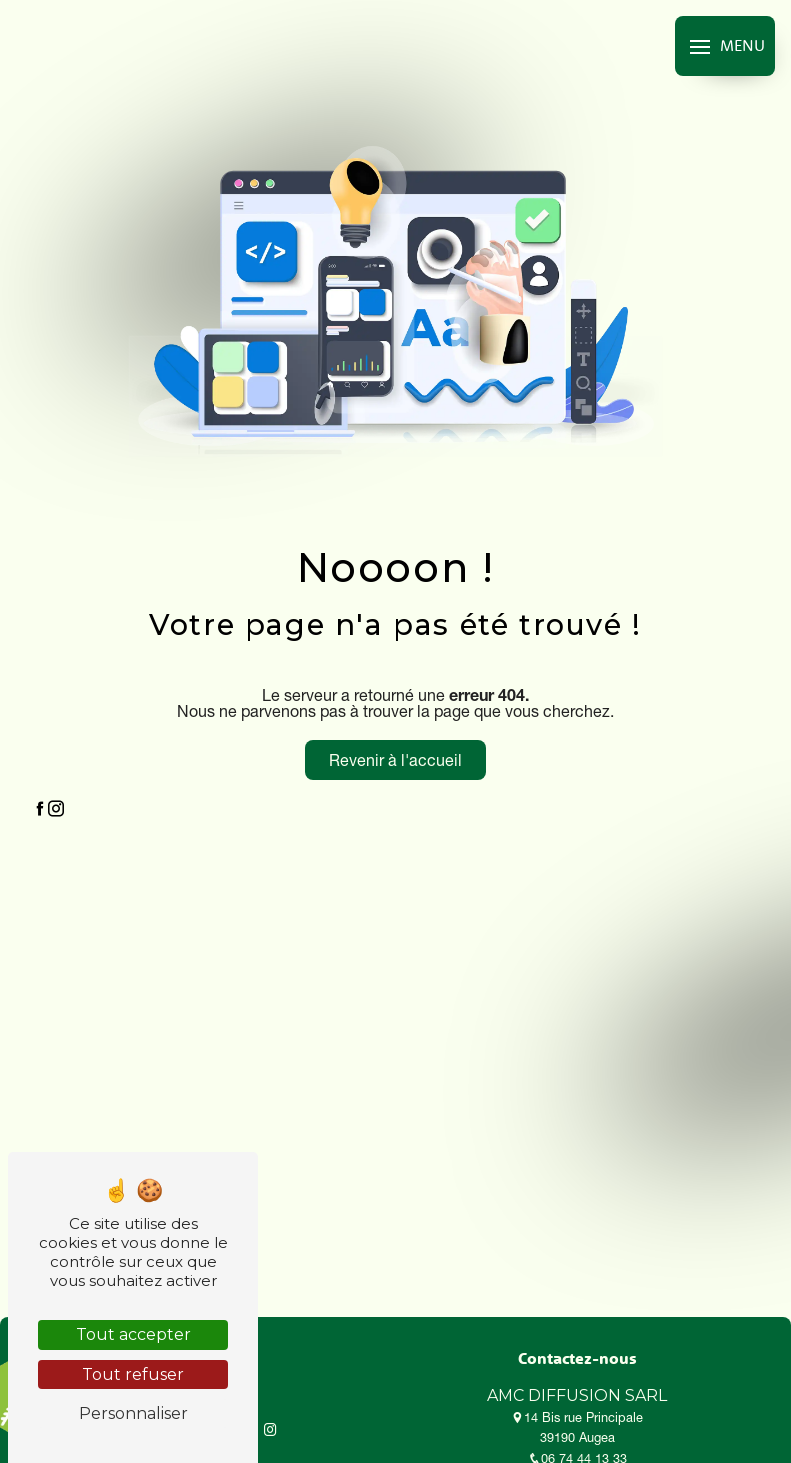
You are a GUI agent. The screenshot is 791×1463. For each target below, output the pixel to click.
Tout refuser (133, 1374)
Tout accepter (133, 1334)
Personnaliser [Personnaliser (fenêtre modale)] (133, 1413)
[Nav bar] (725, 46)
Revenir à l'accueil (395, 760)
